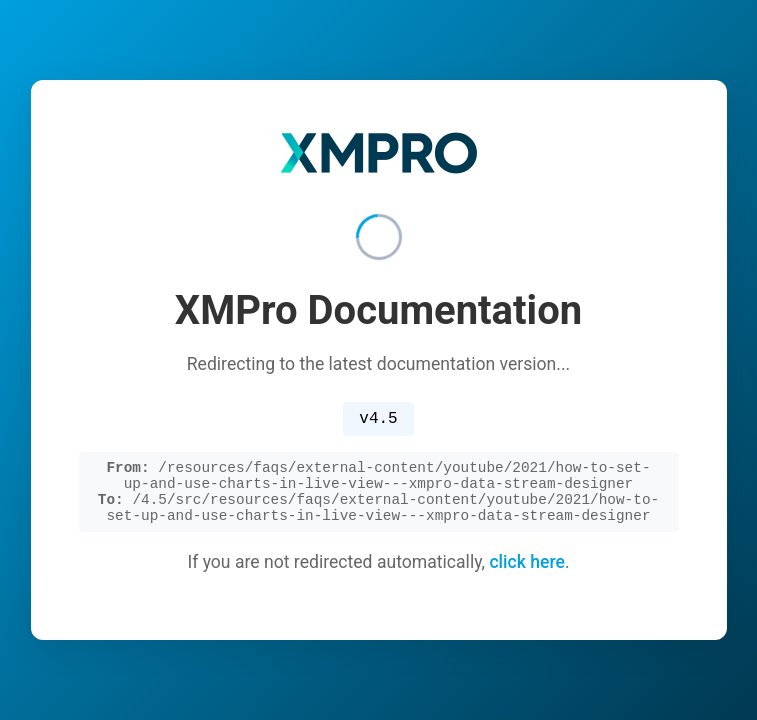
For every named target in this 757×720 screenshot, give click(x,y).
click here (527, 570)
